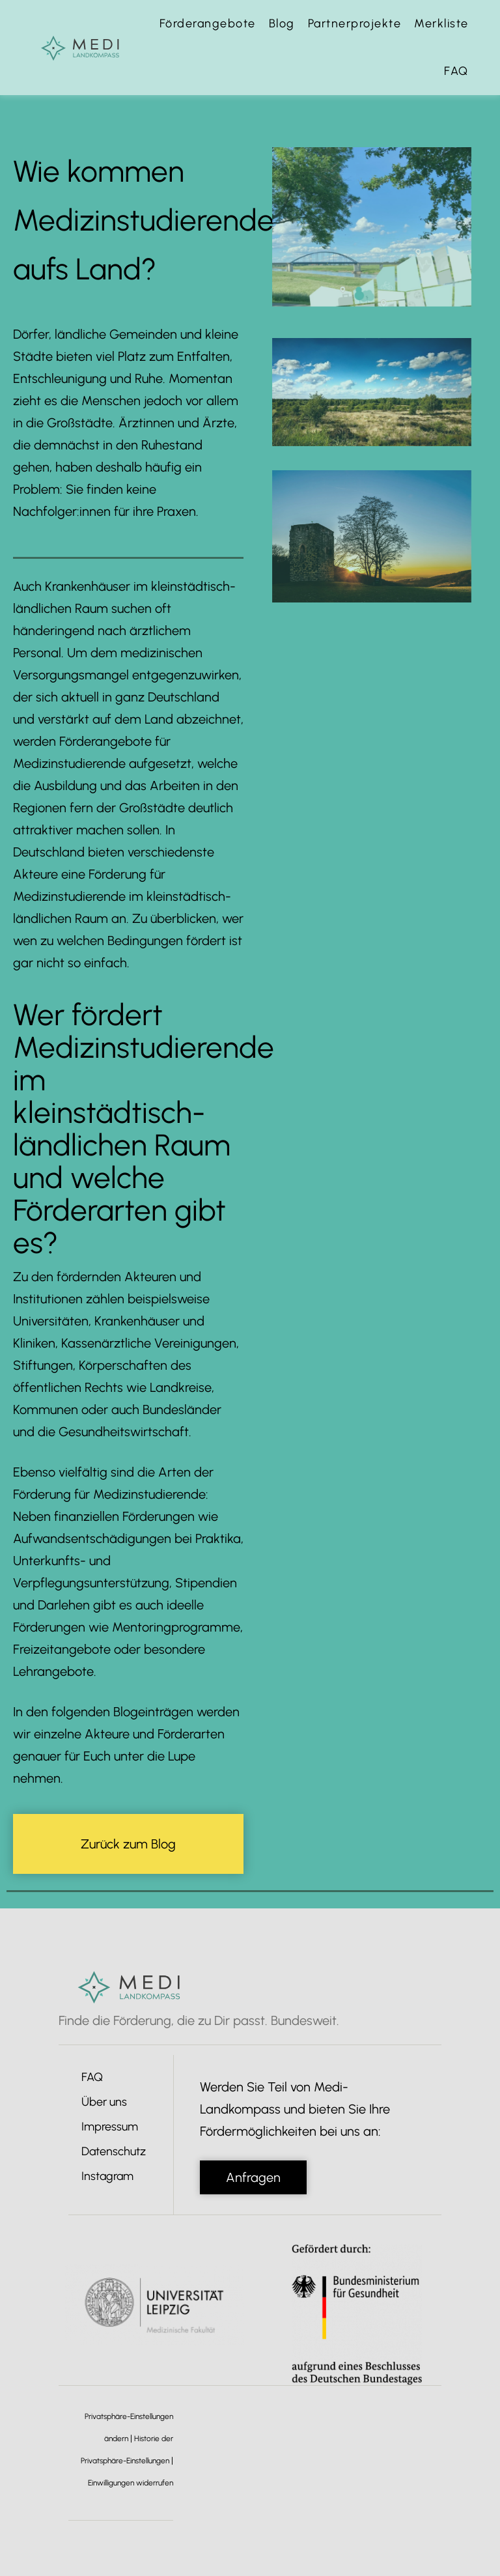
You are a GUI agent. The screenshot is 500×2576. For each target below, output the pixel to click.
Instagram (107, 2176)
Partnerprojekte (355, 23)
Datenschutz (113, 2151)
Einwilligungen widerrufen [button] (130, 2482)
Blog (282, 23)
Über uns (104, 2102)
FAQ (456, 71)
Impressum (109, 2126)
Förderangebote (208, 23)
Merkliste (441, 23)
